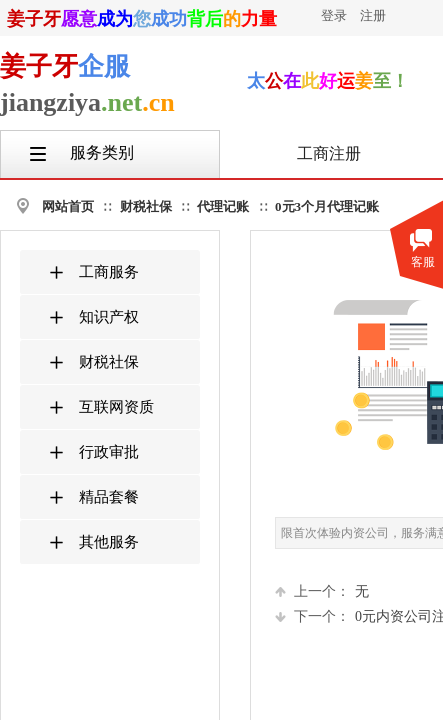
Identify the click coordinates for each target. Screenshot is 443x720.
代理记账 (223, 206)
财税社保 (146, 206)
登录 (334, 15)
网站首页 (68, 206)
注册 (373, 15)
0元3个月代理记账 (327, 206)
